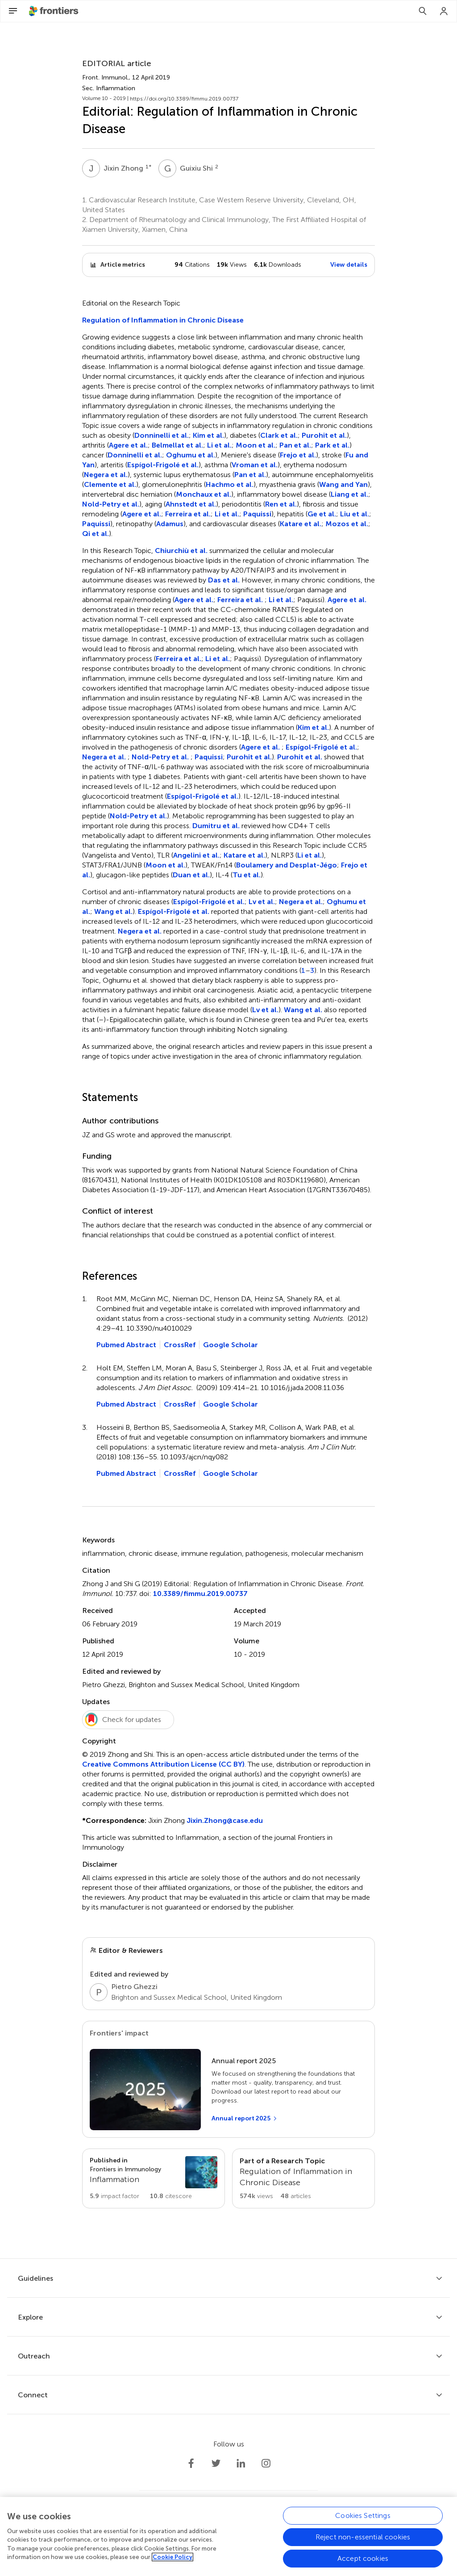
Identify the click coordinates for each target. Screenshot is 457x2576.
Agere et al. (128, 445)
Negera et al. (106, 474)
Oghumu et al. (190, 455)
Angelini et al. (196, 855)
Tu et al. (247, 875)
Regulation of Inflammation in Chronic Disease (163, 320)
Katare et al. (300, 523)
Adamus (169, 523)
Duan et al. (191, 875)
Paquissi (257, 514)
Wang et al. (113, 911)
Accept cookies (362, 2558)
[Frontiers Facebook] (191, 2463)
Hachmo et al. (229, 484)
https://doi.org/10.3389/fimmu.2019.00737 (184, 99)
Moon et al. (255, 445)
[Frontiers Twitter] (216, 2463)
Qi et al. (95, 533)
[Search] (422, 11)
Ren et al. (281, 504)
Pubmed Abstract (126, 1344)
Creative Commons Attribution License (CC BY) (163, 1764)
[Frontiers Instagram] (266, 2463)
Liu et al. (354, 514)
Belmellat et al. (177, 445)
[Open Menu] (13, 11)
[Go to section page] (153, 2178)
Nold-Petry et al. (110, 504)
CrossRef (179, 1344)
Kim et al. (208, 435)
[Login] (444, 11)
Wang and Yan (343, 484)
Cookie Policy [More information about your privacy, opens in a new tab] (172, 2557)
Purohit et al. (324, 435)
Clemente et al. (110, 484)
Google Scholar (230, 1344)
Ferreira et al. (188, 514)
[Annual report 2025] (245, 2118)
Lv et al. (262, 901)
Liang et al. (349, 494)
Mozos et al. (346, 523)
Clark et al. (279, 435)
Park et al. (332, 445)
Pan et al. (295, 445)
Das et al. (224, 580)
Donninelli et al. (161, 435)
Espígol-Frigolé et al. (163, 465)
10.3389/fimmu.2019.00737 (200, 1593)
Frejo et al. (298, 455)
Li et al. (219, 445)
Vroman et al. (255, 465)
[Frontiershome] (54, 11)
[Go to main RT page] (303, 2178)
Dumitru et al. (216, 825)
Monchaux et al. (203, 494)
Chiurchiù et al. (181, 550)
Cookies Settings (363, 2515)
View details (348, 264)
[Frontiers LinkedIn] (241, 2463)
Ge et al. (321, 514)
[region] (228, 2536)
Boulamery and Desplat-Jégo (286, 865)
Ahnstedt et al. (191, 504)
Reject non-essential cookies (363, 2537)
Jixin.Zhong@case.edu (225, 1820)
